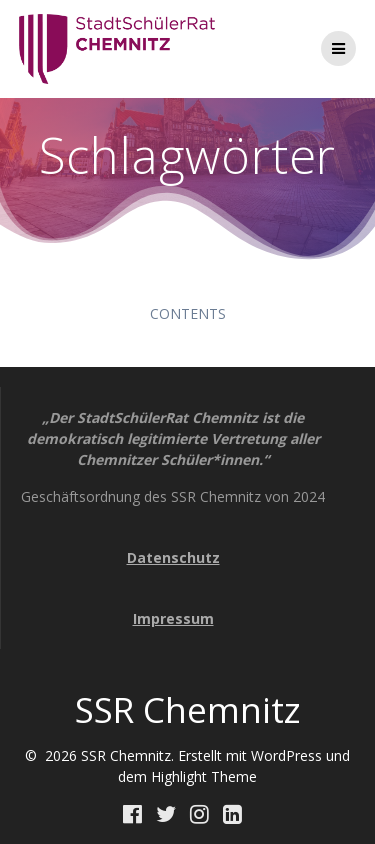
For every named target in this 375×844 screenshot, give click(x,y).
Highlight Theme (204, 776)
